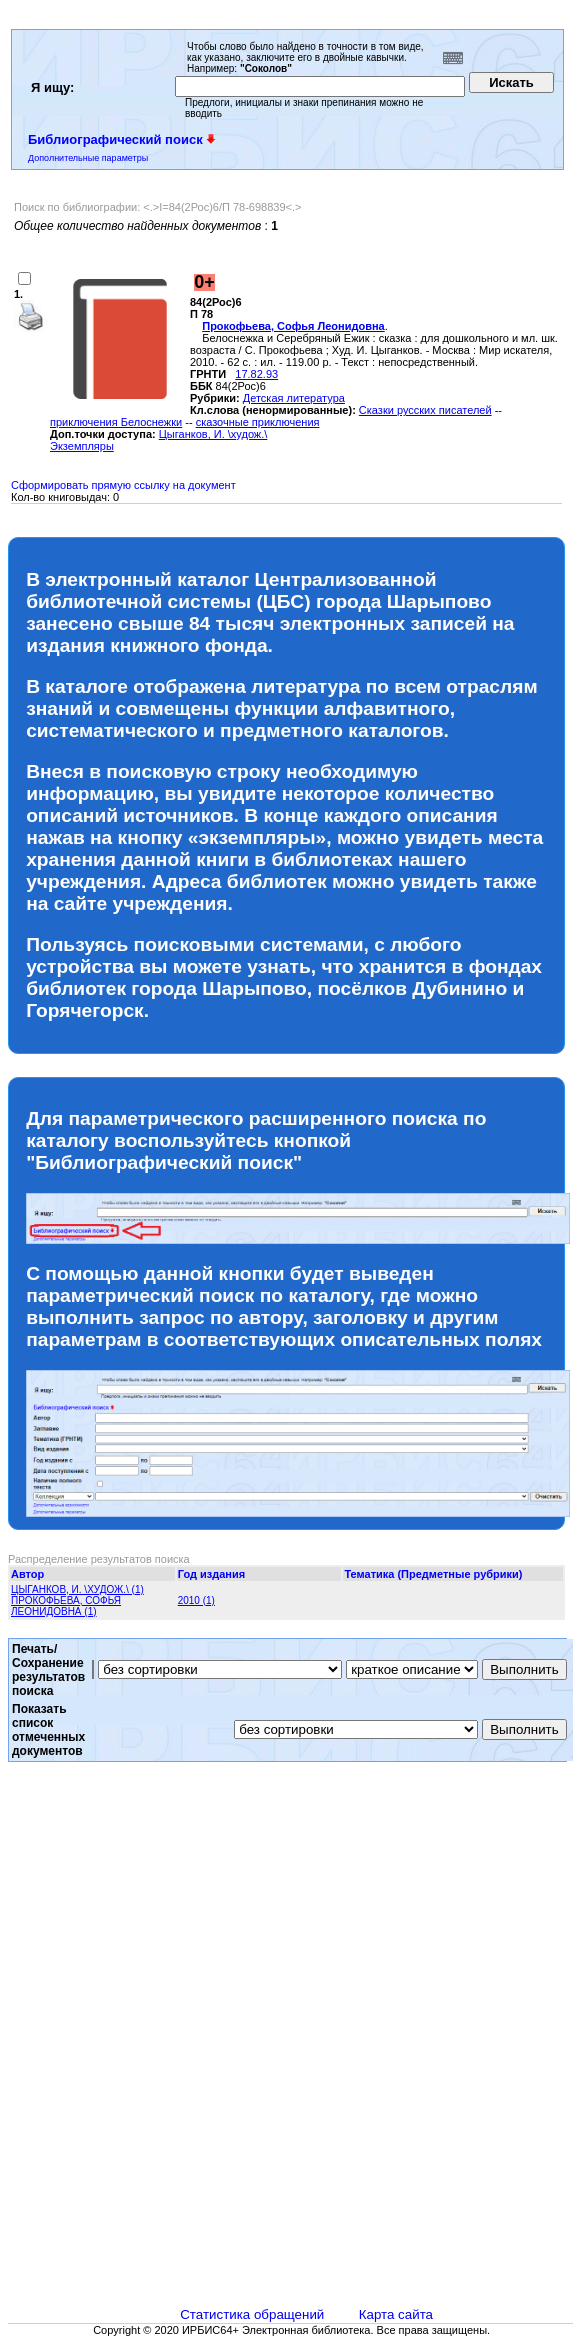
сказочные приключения (258, 422)
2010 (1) (196, 1600)
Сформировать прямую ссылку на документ (123, 485)
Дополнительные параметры (88, 158)
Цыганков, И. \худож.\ (213, 434)
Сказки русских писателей (425, 410)
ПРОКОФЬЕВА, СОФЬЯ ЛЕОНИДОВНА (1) (66, 1606)
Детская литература (294, 398)
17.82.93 (256, 374)
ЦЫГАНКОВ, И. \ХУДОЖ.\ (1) (77, 1589)
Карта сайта (396, 2314)
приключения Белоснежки (116, 422)
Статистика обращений (252, 2314)
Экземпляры (82, 446)
